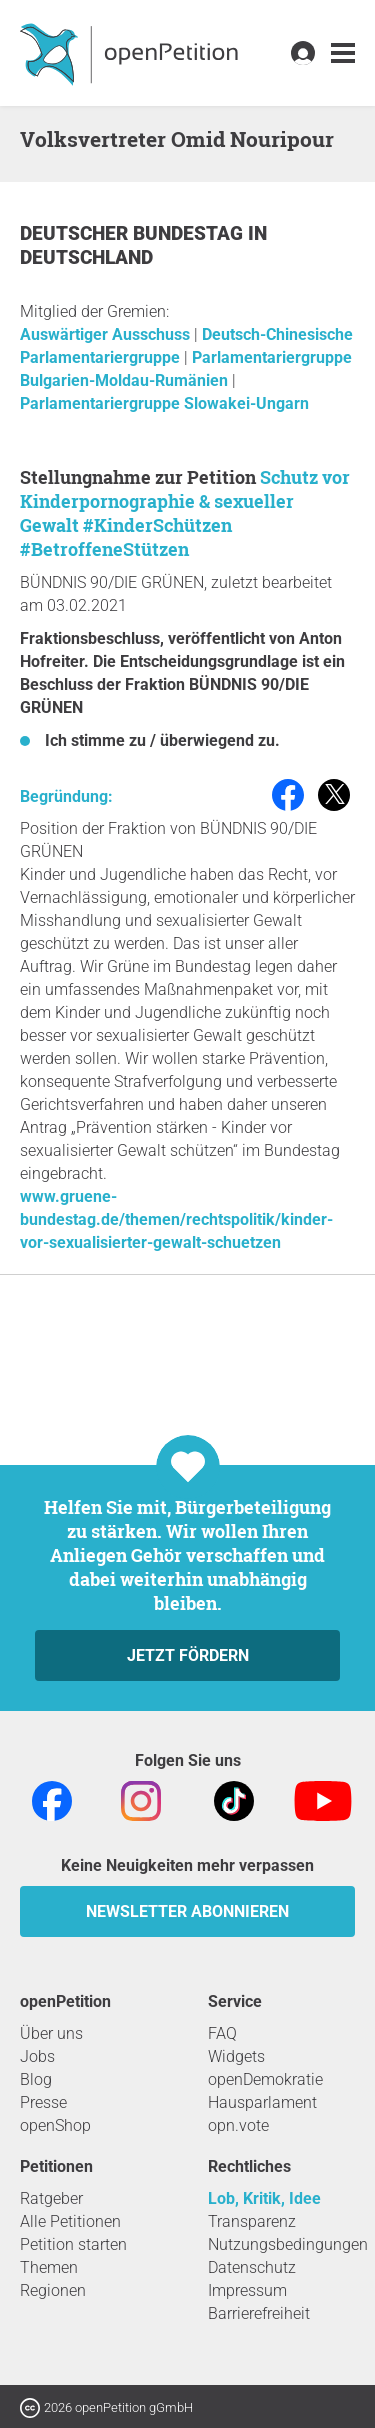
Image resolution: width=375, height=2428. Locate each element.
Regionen (53, 2290)
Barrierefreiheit (259, 2313)
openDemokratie (265, 2079)
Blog (36, 2079)
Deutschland (86, 257)
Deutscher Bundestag (134, 233)
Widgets (236, 2056)
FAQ (222, 2033)
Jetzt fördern (188, 1655)
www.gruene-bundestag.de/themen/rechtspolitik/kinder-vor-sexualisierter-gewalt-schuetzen (176, 1219)
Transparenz (252, 2221)
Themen (49, 2267)
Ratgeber (51, 2198)
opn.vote (238, 2125)
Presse (43, 2102)
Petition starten (73, 2244)
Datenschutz (252, 2267)
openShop (55, 2125)
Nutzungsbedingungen (288, 2244)
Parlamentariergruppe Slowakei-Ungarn (164, 403)
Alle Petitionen (70, 2221)
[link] (343, 53)
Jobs (37, 2056)
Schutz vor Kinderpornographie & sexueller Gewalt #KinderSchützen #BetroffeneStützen (185, 513)
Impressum (247, 2290)
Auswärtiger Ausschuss (107, 334)
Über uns (51, 2033)
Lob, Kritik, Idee (264, 2198)
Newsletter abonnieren (187, 1911)
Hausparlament (262, 2102)
